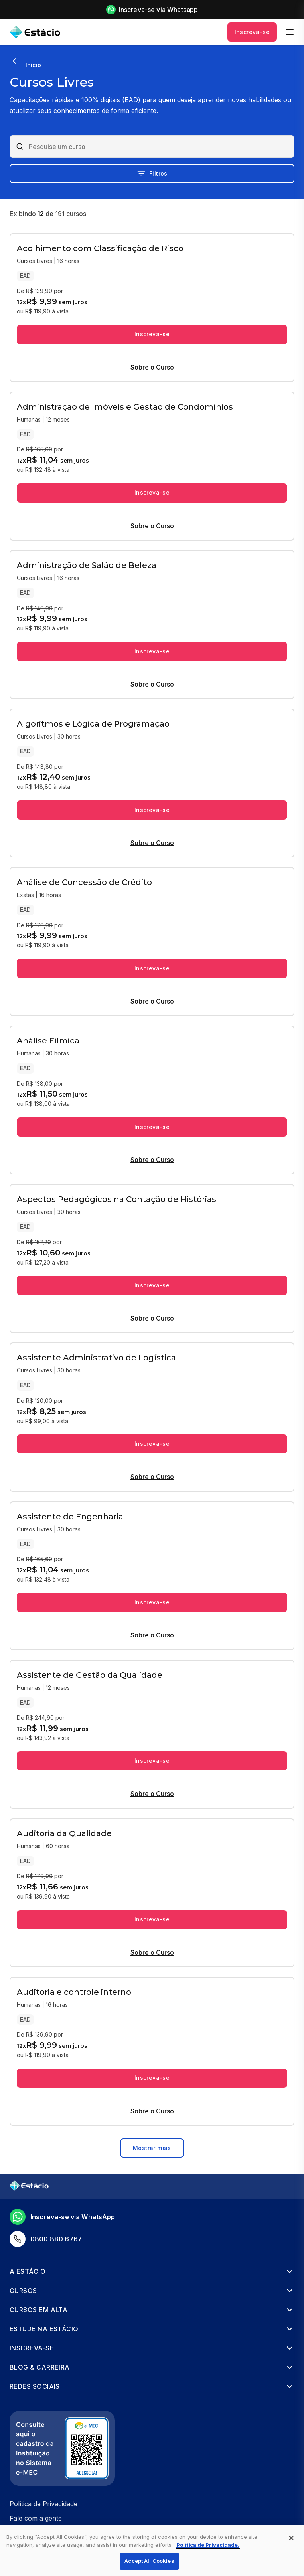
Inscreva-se (252, 32)
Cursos (23, 2290)
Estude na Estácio (44, 2328)
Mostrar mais (152, 2148)
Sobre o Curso (152, 367)
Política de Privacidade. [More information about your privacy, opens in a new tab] (207, 2545)
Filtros (152, 173)
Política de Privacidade (43, 2504)
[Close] (291, 2538)
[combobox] (159, 146)
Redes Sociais (35, 2386)
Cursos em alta (38, 2309)
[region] (152, 2550)
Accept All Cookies (149, 2561)
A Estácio (27, 2271)
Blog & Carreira (40, 2367)
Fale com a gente (36, 2518)
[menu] (289, 32)
